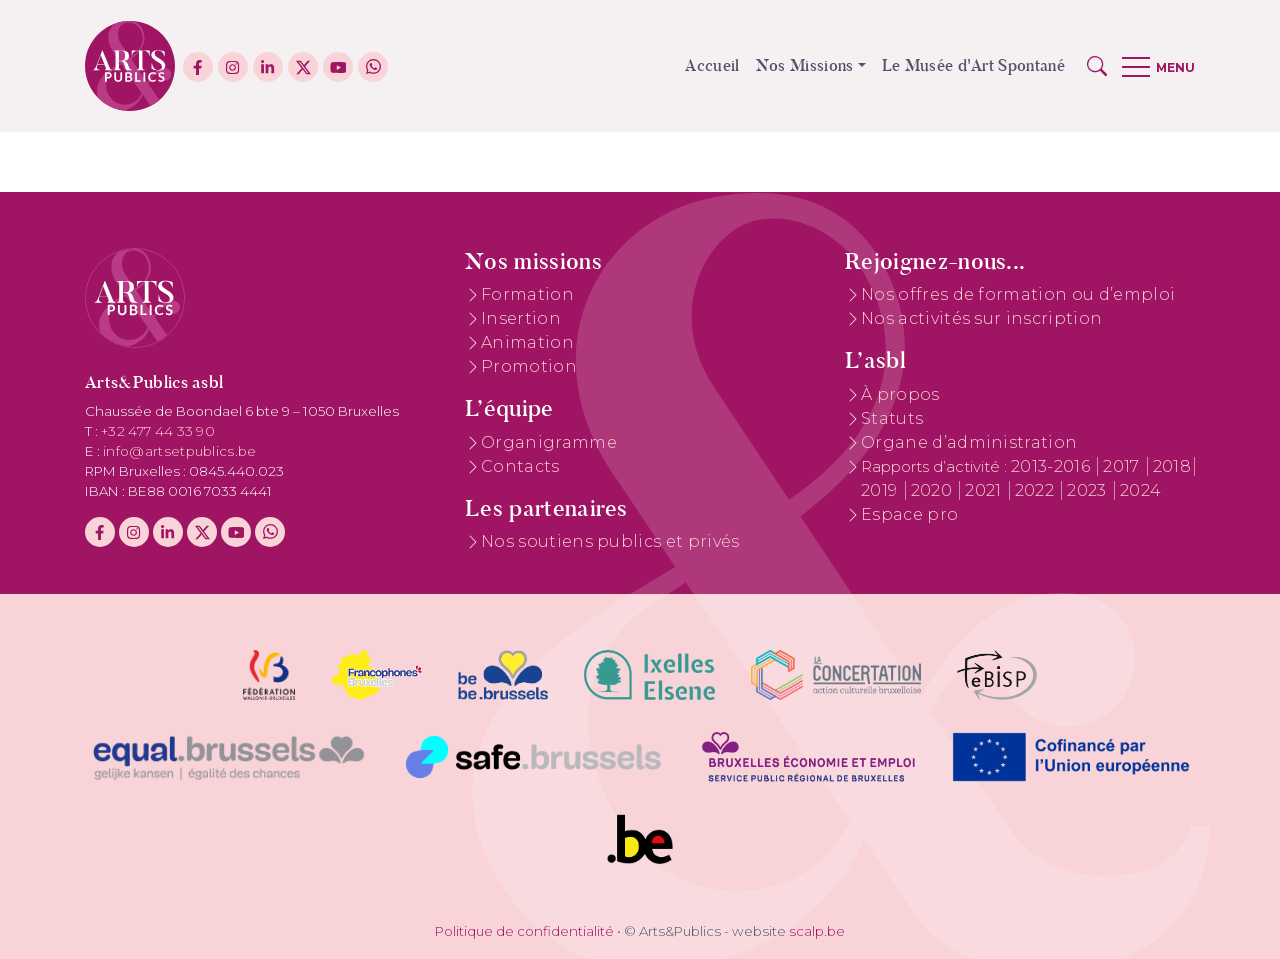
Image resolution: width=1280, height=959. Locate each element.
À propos (900, 394)
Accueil (712, 65)
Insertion (521, 318)
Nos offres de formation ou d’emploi (1018, 294)
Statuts (892, 418)
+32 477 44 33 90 (158, 431)
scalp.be (817, 931)
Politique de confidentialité (524, 931)
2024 (1140, 490)
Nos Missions (805, 65)
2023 (1089, 490)
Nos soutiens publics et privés (610, 541)
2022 (1037, 490)
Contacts (520, 466)
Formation (527, 294)
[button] (1097, 66)
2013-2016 (1052, 466)
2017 (1123, 466)
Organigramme (549, 442)
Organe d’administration (969, 442)
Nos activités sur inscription (981, 318)
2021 (985, 490)
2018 (1172, 466)
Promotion (529, 366)
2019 (881, 490)
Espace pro (909, 514)
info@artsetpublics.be (180, 451)
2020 (934, 490)
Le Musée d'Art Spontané (973, 65)
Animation (527, 342)
